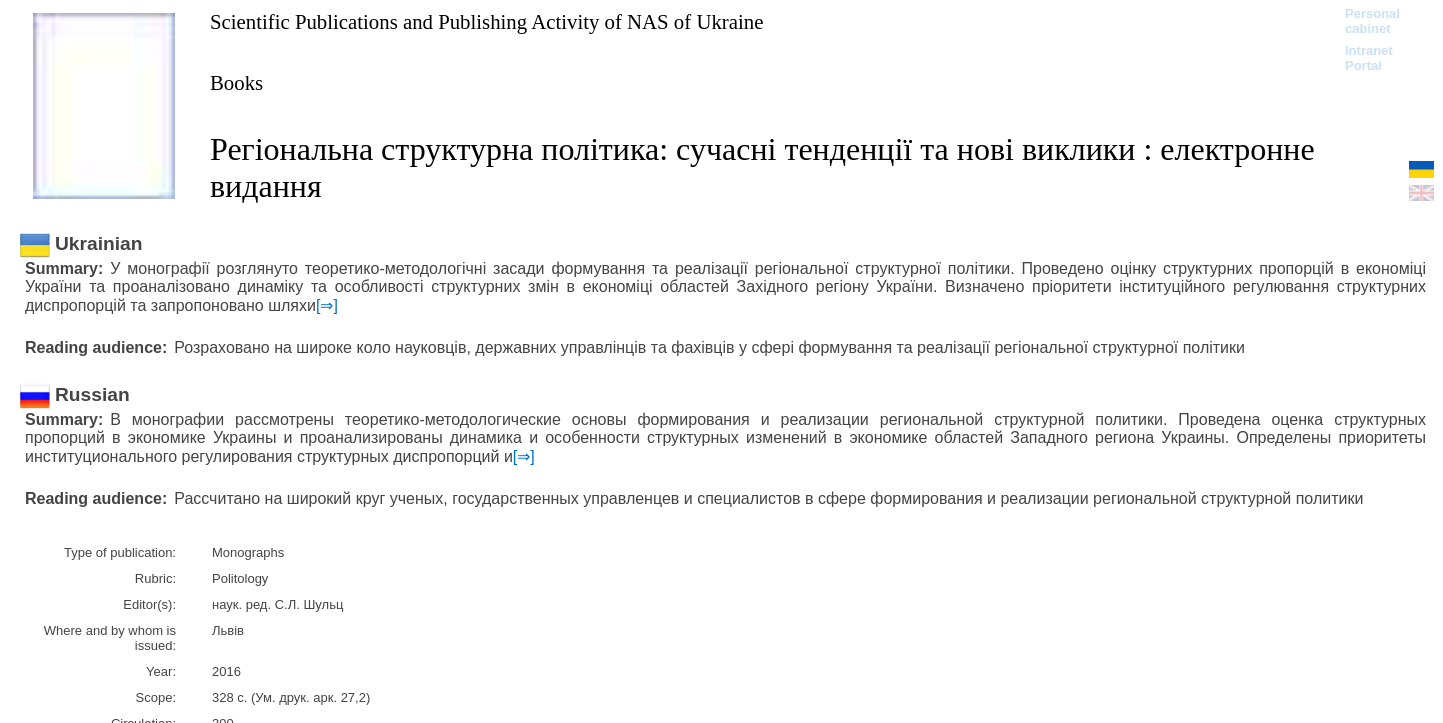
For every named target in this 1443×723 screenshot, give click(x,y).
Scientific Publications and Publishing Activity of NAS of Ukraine (486, 21)
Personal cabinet (1372, 21)
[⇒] (327, 305)
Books (236, 82)
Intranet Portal (1369, 58)
